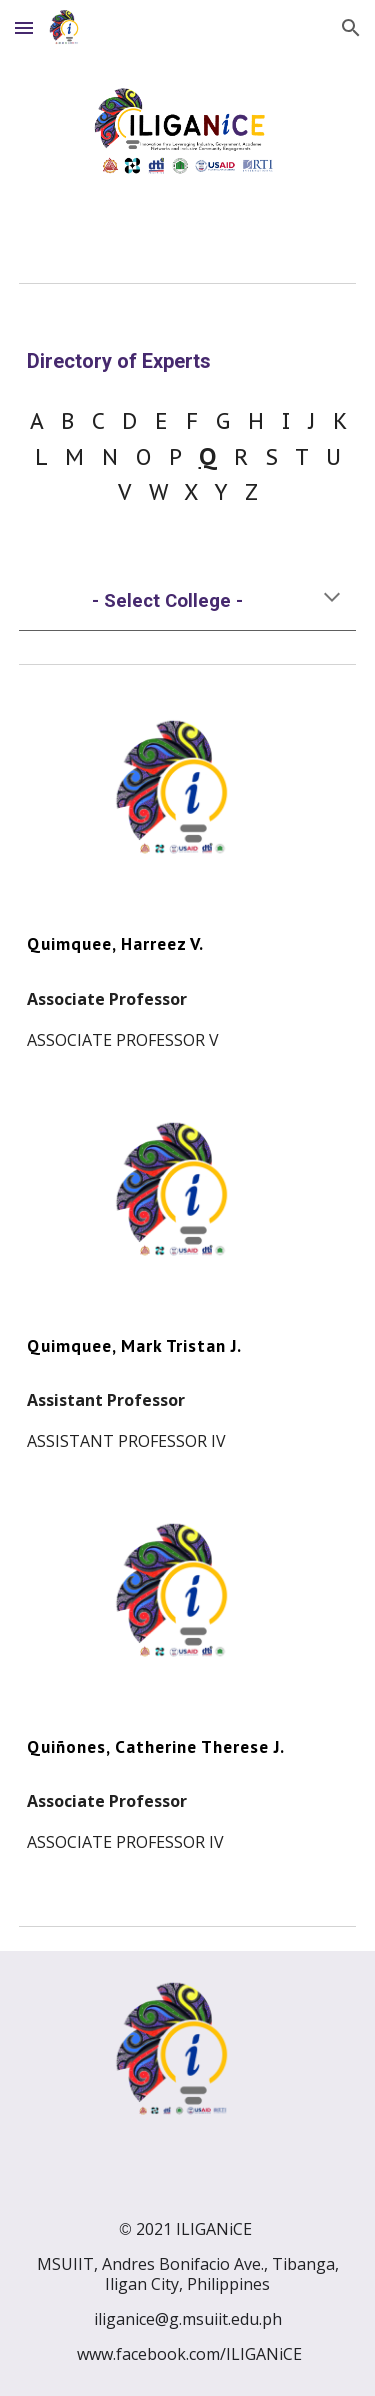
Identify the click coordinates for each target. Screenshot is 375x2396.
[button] (24, 27)
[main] (188, 361)
